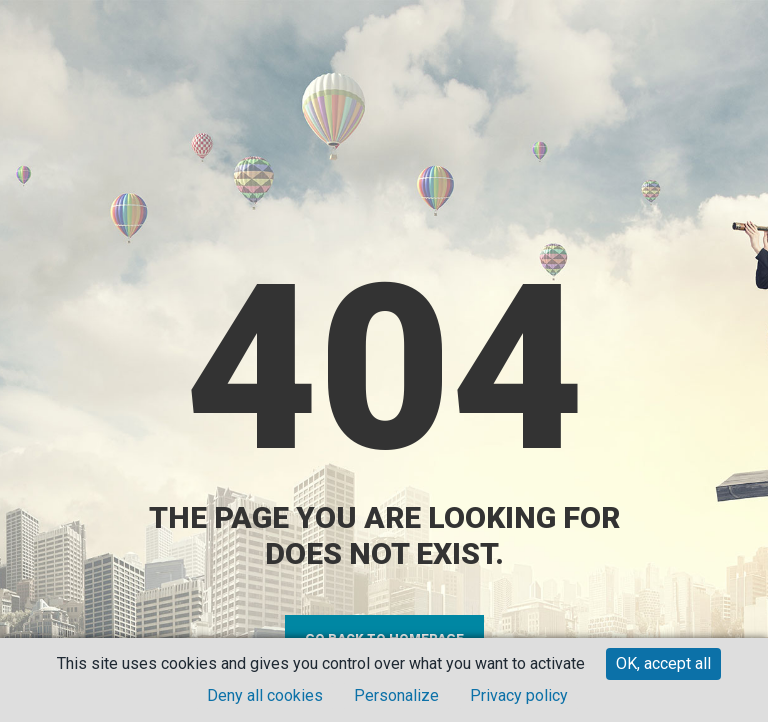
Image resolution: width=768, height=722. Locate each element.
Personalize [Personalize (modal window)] (396, 695)
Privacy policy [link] (519, 695)
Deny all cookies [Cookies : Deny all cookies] (265, 695)
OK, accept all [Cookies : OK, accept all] (663, 663)
